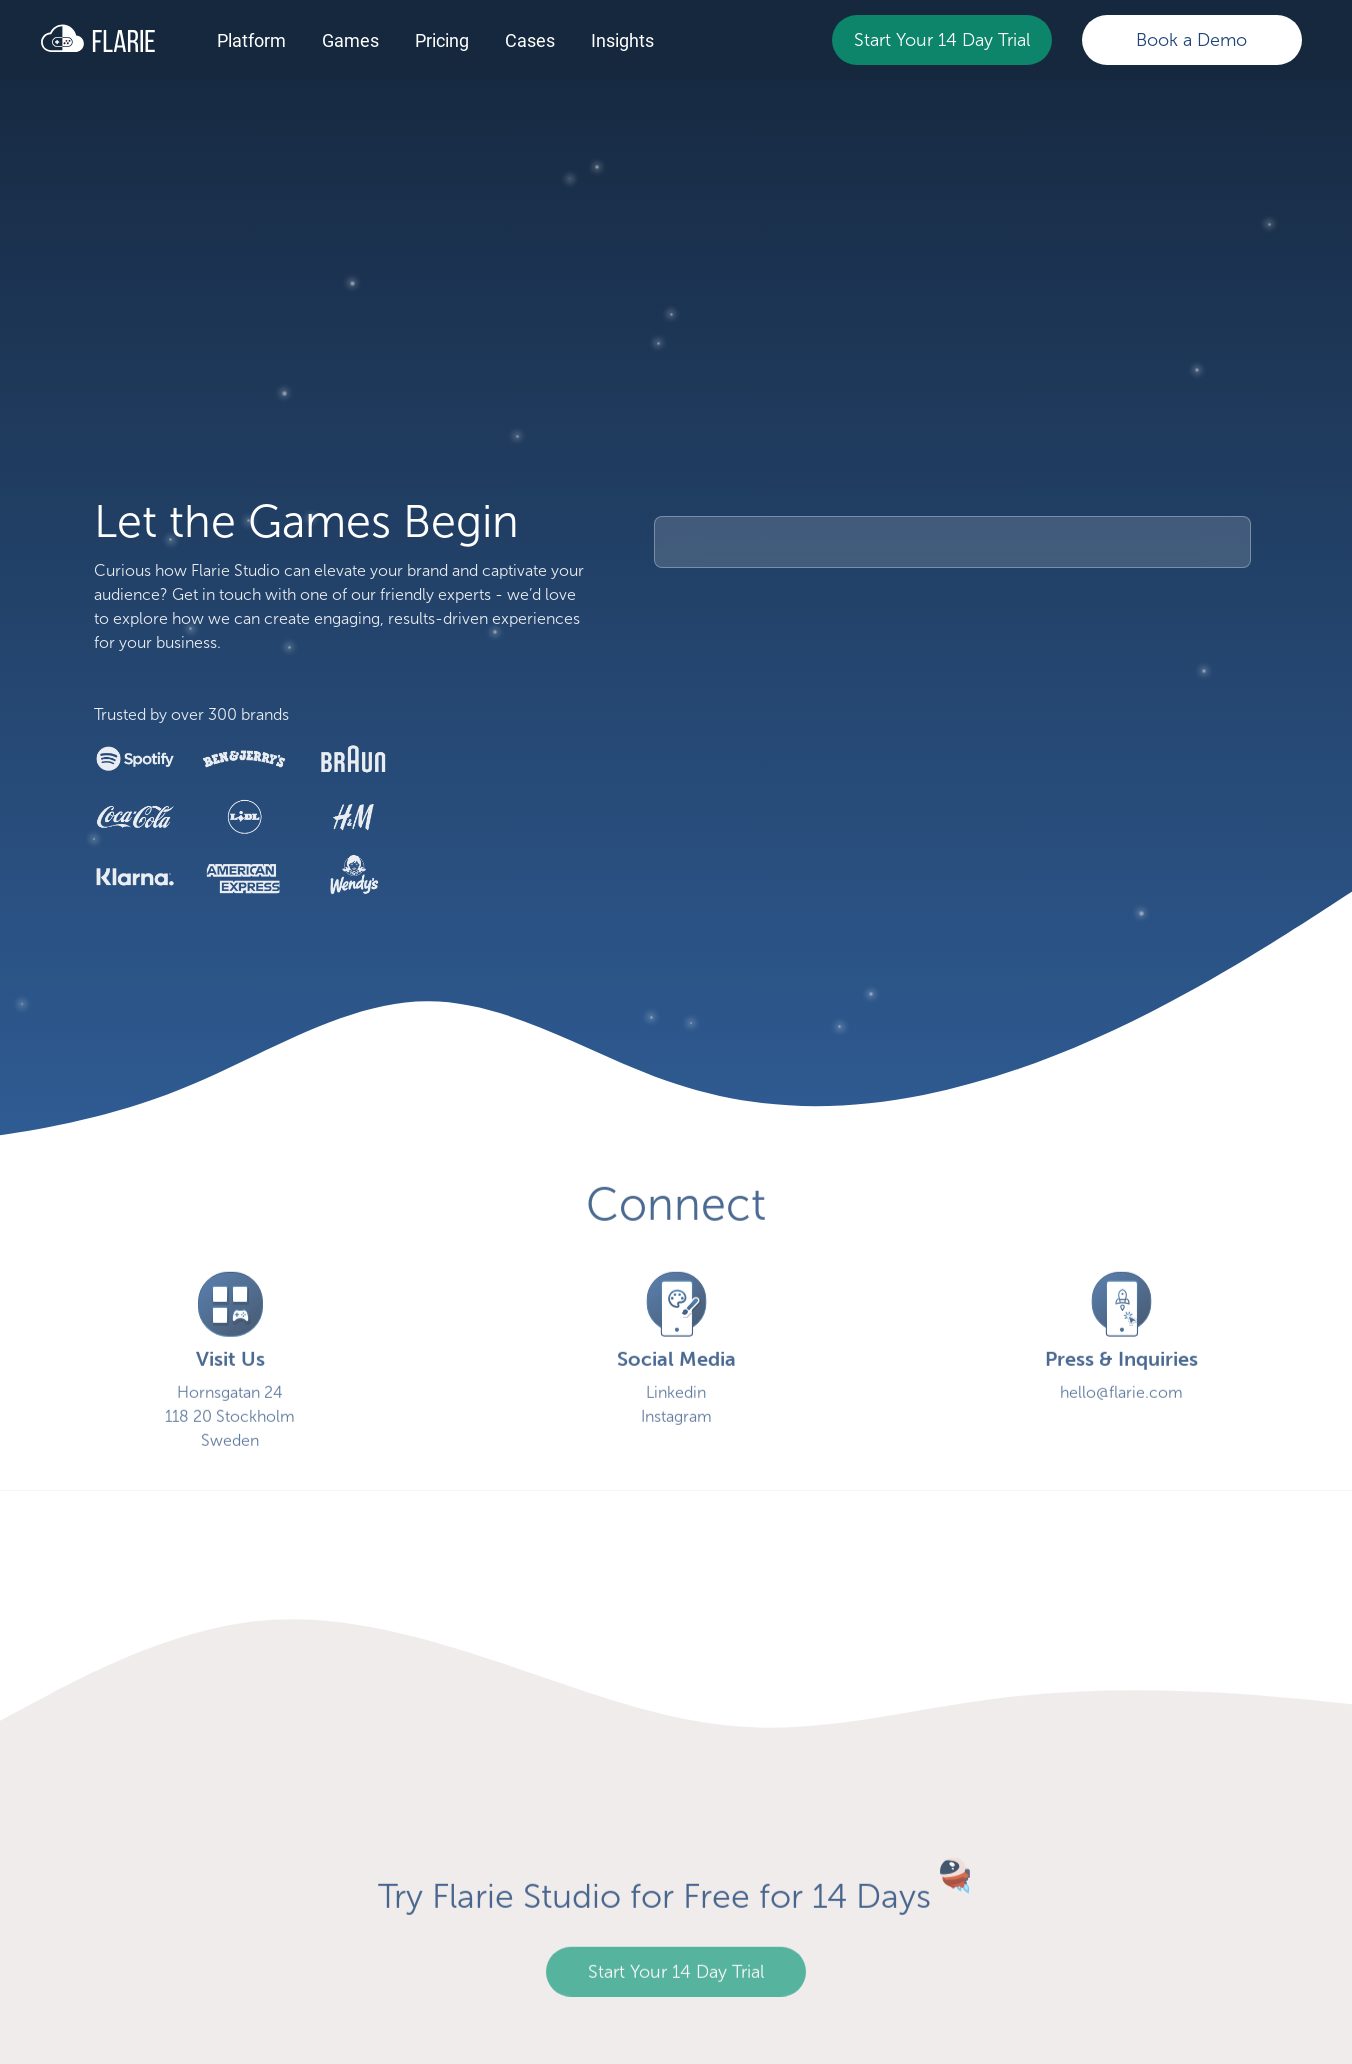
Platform (251, 40)
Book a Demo (1191, 40)
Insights (622, 40)
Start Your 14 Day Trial (942, 40)
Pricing (442, 40)
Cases (530, 40)
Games (350, 40)
